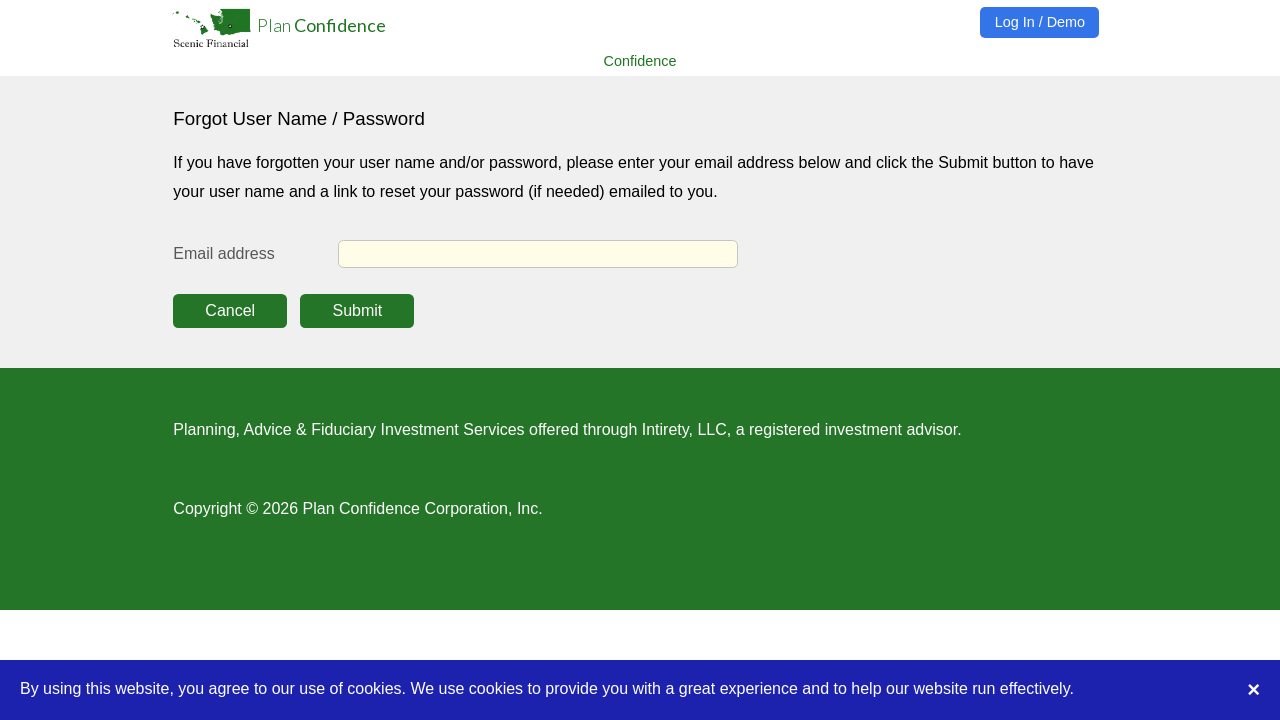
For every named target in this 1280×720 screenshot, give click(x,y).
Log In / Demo (1040, 22)
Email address (223, 253)
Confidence (640, 60)
